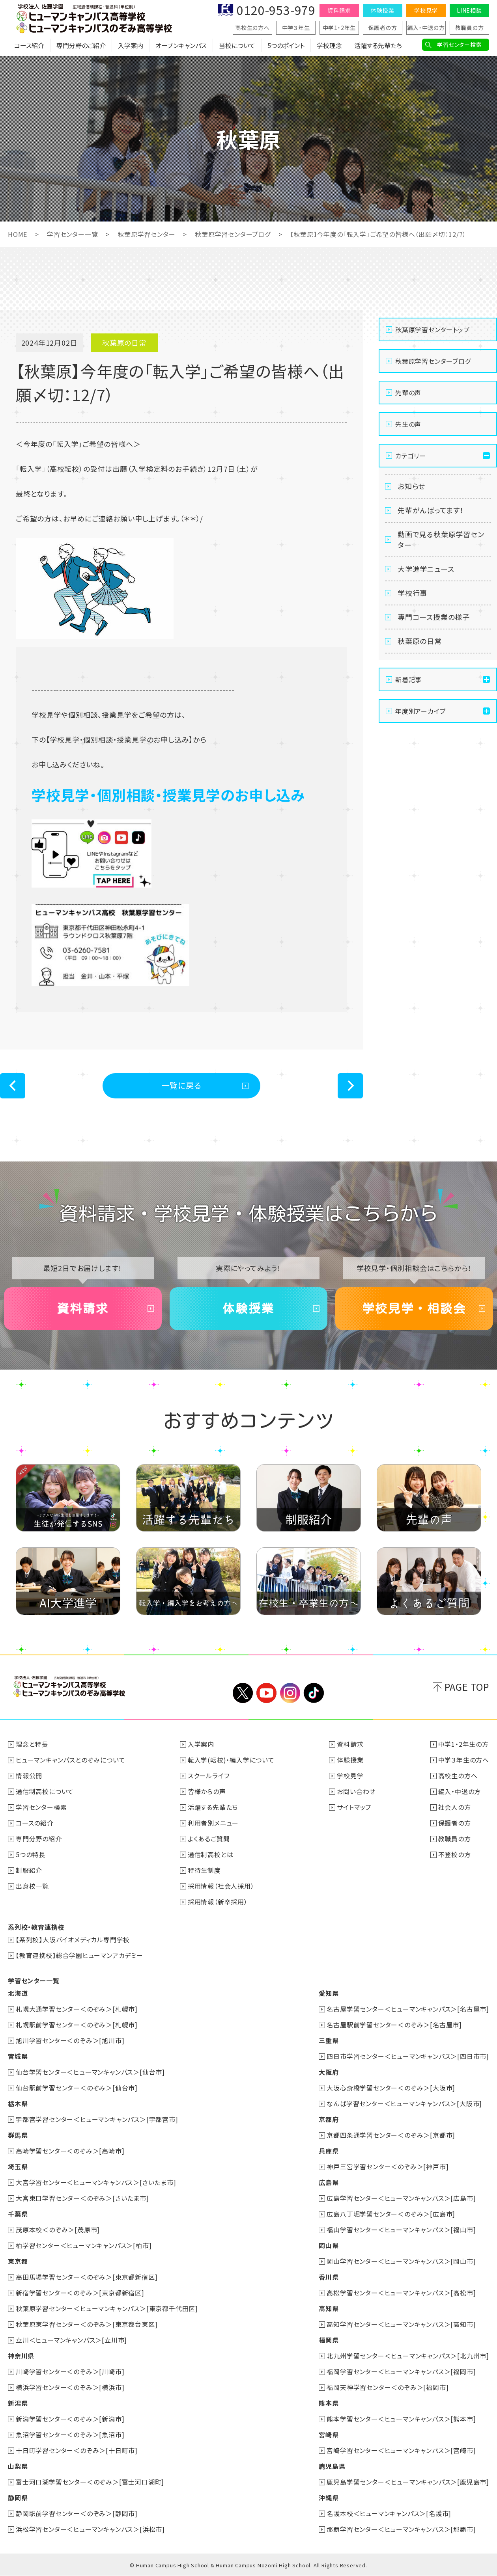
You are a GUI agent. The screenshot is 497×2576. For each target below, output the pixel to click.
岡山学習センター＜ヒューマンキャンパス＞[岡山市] (401, 2261)
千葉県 (18, 2214)
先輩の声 (408, 392)
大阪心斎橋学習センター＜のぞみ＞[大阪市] (391, 2087)
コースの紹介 (35, 1823)
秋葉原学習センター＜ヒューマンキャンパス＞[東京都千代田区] (107, 2308)
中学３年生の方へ (463, 1759)
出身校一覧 (32, 1886)
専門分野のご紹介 (81, 45)
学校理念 (329, 45)
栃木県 (18, 2103)
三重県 (328, 2040)
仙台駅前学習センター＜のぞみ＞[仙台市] (77, 2087)
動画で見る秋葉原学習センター (441, 539)
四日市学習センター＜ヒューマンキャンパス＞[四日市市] (408, 2056)
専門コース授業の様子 (434, 617)
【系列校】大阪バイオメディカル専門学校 (73, 1939)
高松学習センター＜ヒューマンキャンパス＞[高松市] (401, 2292)
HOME (17, 234)
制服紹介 (29, 1870)
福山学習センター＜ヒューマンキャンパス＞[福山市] (401, 2229)
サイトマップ (354, 1807)
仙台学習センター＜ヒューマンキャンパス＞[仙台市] (90, 2072)
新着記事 (408, 679)
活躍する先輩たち (378, 45)
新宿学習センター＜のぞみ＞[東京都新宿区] (80, 2292)
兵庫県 (328, 2150)
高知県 (328, 2308)
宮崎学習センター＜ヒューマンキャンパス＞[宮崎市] (401, 2450)
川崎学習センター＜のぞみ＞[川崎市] (70, 2371)
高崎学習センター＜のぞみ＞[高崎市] (70, 2150)
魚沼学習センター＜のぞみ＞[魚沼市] (70, 2434)
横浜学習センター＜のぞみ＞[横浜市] (70, 2387)
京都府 (328, 2119)
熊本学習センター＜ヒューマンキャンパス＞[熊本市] (401, 2418)
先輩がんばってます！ (431, 510)
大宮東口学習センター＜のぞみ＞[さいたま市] (82, 2198)
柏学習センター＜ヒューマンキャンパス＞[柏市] (83, 2245)
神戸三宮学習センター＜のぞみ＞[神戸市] (387, 2166)
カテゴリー (410, 455)
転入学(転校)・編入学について (231, 1759)
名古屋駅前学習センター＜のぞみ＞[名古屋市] (394, 2024)
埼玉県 (18, 2166)
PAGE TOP (467, 1687)
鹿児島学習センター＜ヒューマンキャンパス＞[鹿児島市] (408, 2482)
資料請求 (339, 10)
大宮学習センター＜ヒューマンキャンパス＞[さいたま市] (96, 2182)
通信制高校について (45, 1791)
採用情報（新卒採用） (218, 1901)
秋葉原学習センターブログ (233, 234)
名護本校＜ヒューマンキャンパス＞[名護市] (389, 2513)
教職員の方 (469, 28)
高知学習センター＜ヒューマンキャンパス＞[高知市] (401, 2324)
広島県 (328, 2182)
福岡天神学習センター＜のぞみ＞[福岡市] (387, 2387)
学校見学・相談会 (414, 1308)
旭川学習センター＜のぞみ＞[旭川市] (70, 2040)
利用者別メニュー (213, 1823)
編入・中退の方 (426, 28)
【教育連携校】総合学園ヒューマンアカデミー (79, 1955)
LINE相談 (469, 10)
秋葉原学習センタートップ (432, 329)
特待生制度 (204, 1870)
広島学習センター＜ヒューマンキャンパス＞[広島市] (401, 2198)
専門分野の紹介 (39, 1838)
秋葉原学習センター (146, 234)
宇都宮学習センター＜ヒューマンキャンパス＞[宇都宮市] (97, 2119)
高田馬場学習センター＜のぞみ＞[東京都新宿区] (86, 2277)
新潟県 (18, 2403)
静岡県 (18, 2497)
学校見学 (425, 10)
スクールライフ (209, 1775)
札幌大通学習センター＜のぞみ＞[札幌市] (77, 2009)
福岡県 (328, 2340)
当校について (237, 45)
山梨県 (18, 2466)
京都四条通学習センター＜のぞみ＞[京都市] (391, 2135)
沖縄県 (328, 2497)
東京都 (18, 2261)
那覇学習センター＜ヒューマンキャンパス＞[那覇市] (401, 2529)
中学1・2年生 (339, 28)
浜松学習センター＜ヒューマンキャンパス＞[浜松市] (90, 2529)
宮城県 (18, 2056)
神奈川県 (21, 2355)
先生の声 (408, 424)
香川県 (328, 2277)
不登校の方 (454, 1854)
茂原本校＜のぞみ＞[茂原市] (58, 2229)
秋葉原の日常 (420, 641)
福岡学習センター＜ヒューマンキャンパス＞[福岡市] (401, 2371)
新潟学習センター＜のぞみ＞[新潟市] (70, 2418)
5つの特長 (30, 1854)
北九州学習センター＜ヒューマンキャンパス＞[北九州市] (408, 2355)
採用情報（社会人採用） (221, 1886)
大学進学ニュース (426, 569)
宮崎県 (328, 2434)
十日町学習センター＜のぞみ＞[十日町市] (77, 2450)
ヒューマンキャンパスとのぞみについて (70, 1759)
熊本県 (328, 2403)
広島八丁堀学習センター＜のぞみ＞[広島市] (391, 2214)
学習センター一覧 (72, 234)
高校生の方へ (252, 28)
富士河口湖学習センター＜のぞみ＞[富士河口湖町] (90, 2482)
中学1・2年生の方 (463, 1744)
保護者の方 (382, 28)
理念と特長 (32, 1744)
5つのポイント (286, 45)
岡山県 (328, 2245)
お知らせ (411, 486)
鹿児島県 (332, 2466)
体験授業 (382, 10)
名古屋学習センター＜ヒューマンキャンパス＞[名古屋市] (408, 2009)
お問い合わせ (356, 1791)
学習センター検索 (459, 44)
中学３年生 (296, 28)
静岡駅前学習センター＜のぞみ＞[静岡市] (77, 2513)
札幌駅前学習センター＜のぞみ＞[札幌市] (77, 2024)
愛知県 (328, 1993)
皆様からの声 (207, 1791)
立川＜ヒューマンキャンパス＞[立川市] (71, 2340)
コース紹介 (29, 45)
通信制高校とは (211, 1854)
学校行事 (412, 593)
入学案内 (130, 45)
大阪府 (328, 2072)
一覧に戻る (182, 1085)
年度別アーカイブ (420, 711)
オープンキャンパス (181, 45)
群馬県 (18, 2135)
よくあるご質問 (209, 1838)
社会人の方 (454, 1807)
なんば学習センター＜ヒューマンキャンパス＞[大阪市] (404, 2103)
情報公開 (29, 1775)
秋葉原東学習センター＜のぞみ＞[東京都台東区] (86, 2324)
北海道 (18, 1993)
